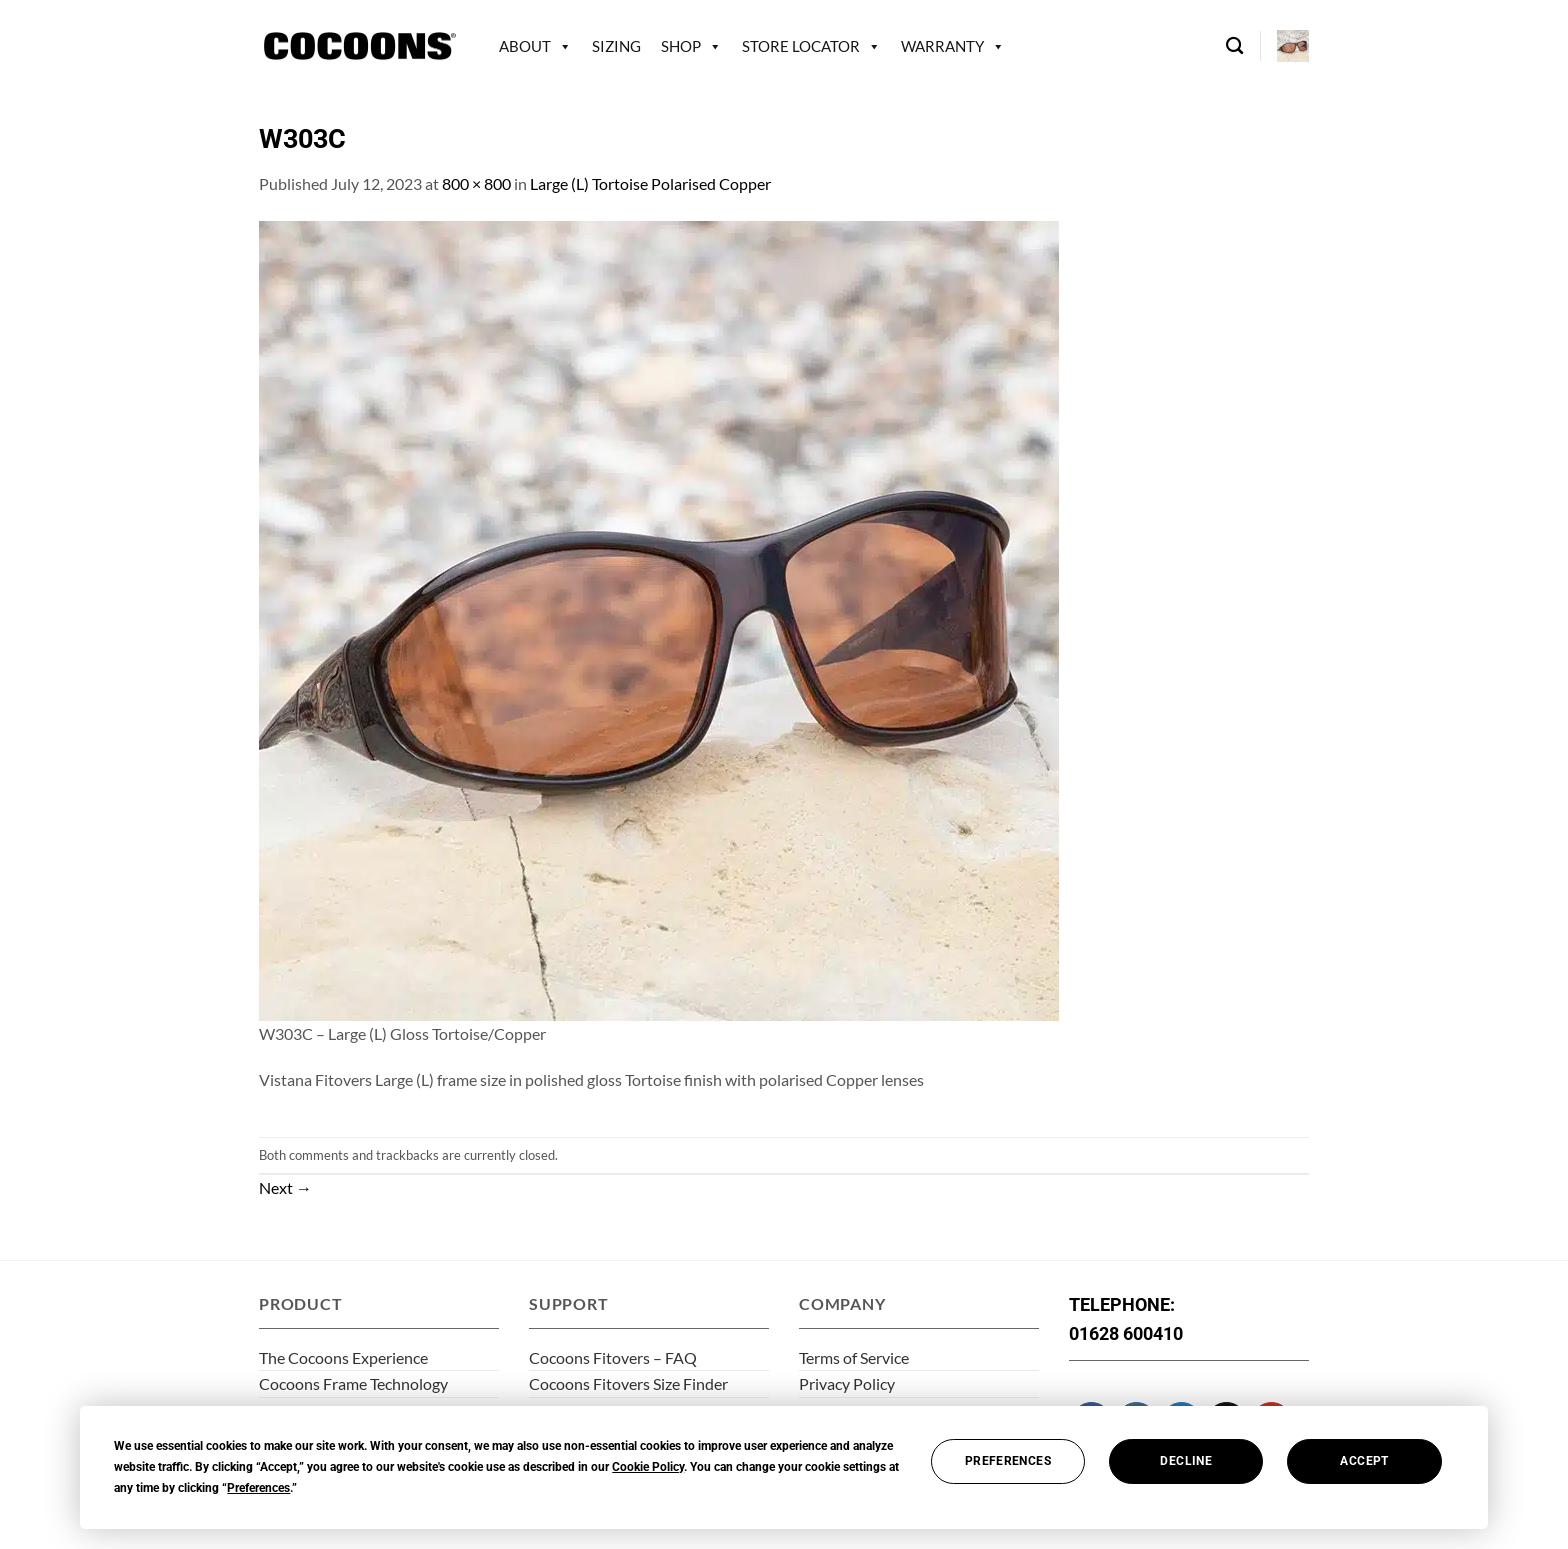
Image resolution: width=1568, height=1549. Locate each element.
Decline (1186, 1461)
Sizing (616, 46)
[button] (1293, 46)
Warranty (942, 46)
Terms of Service (854, 1357)
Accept (1364, 1461)
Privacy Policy (847, 1383)
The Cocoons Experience (343, 1357)
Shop (681, 46)
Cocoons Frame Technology (353, 1383)
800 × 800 (476, 183)
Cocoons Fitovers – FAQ (613, 1357)
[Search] (1234, 46)
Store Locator (801, 46)
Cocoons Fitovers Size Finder (628, 1383)
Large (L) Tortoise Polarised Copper (650, 183)
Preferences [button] (258, 1488)
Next (285, 1187)
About (525, 46)
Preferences (1008, 1461)
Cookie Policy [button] (648, 1467)
